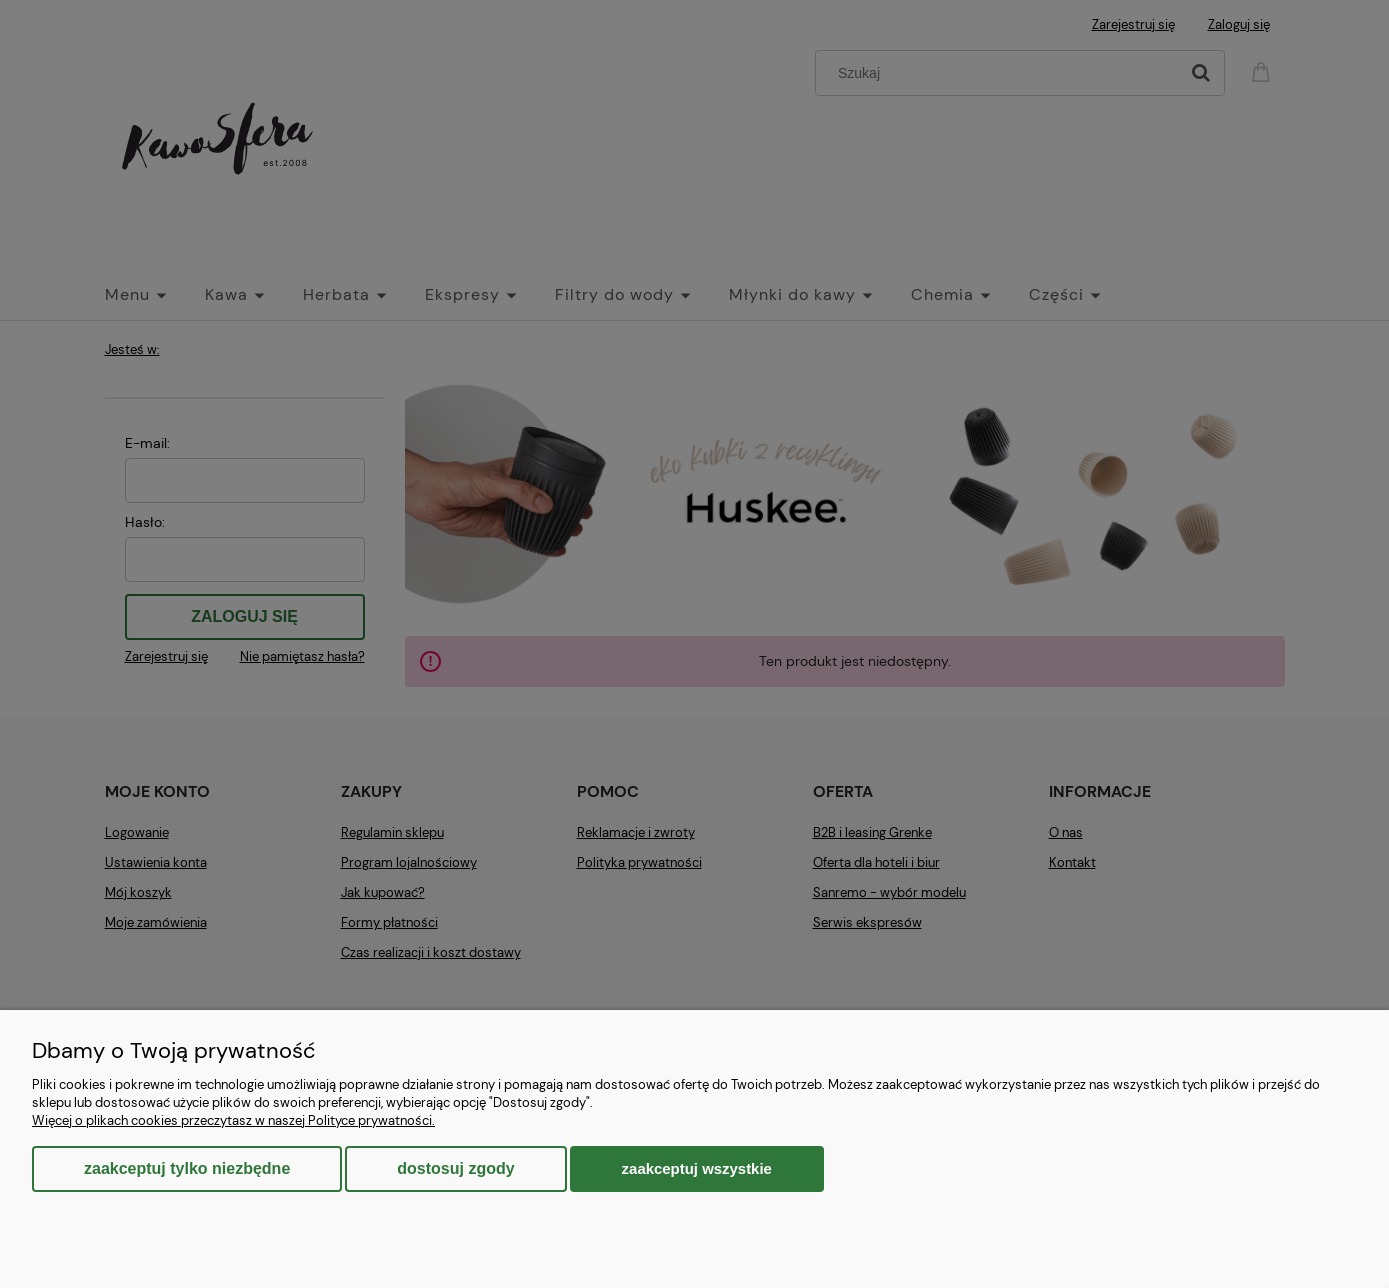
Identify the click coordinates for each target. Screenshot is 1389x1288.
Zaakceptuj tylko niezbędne (187, 1168)
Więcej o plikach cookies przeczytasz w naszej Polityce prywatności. (233, 1120)
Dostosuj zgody (455, 1168)
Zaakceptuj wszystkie (697, 1168)
